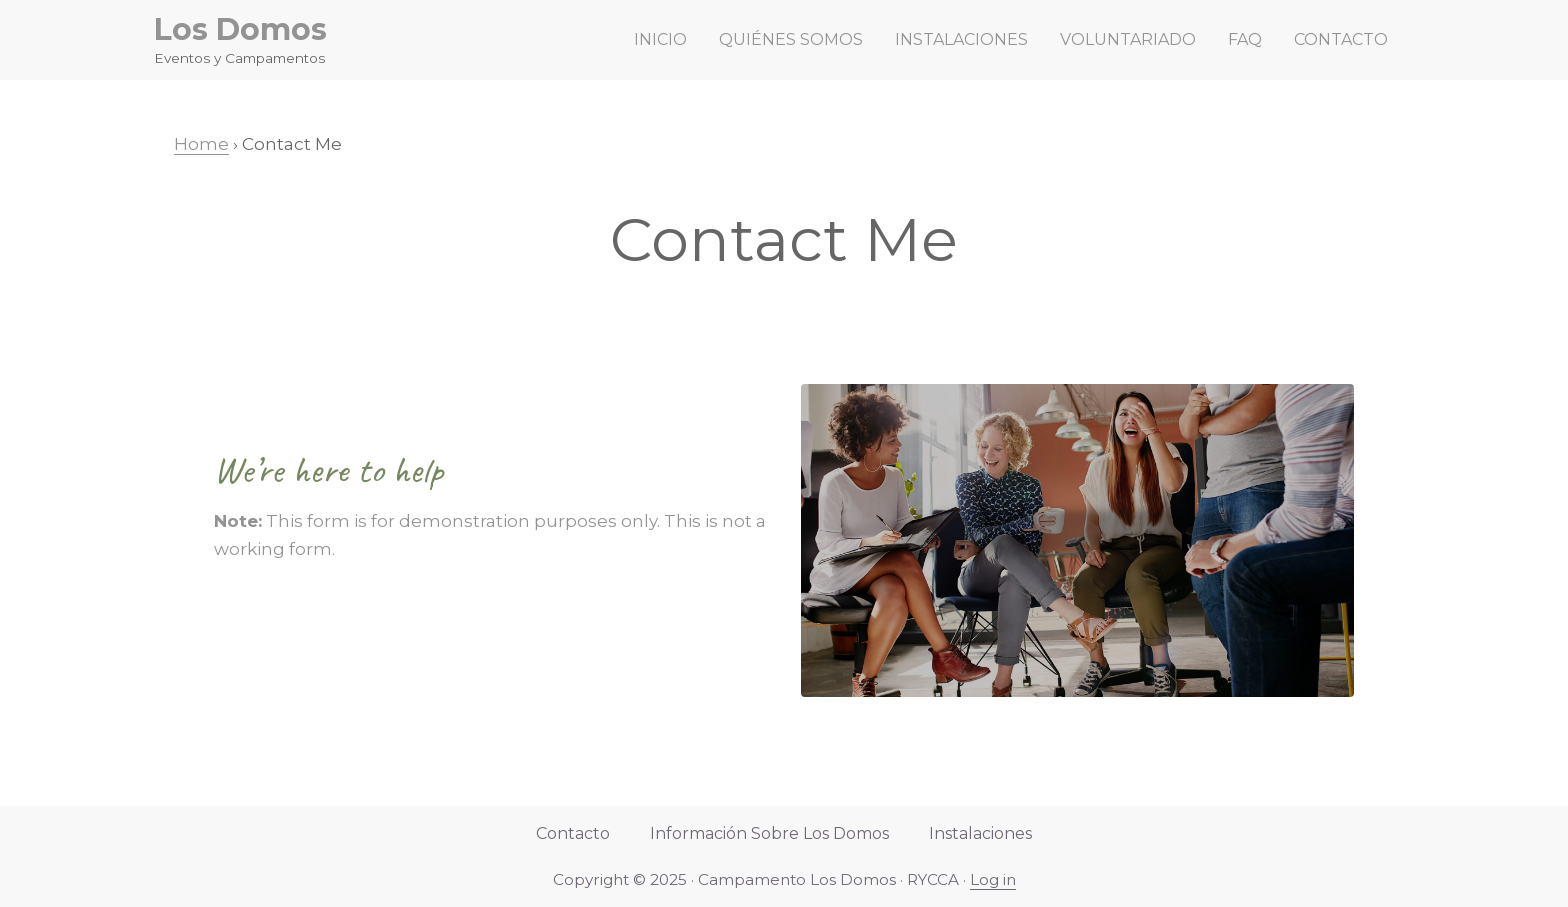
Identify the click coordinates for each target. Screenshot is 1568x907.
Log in (993, 879)
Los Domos (240, 29)
